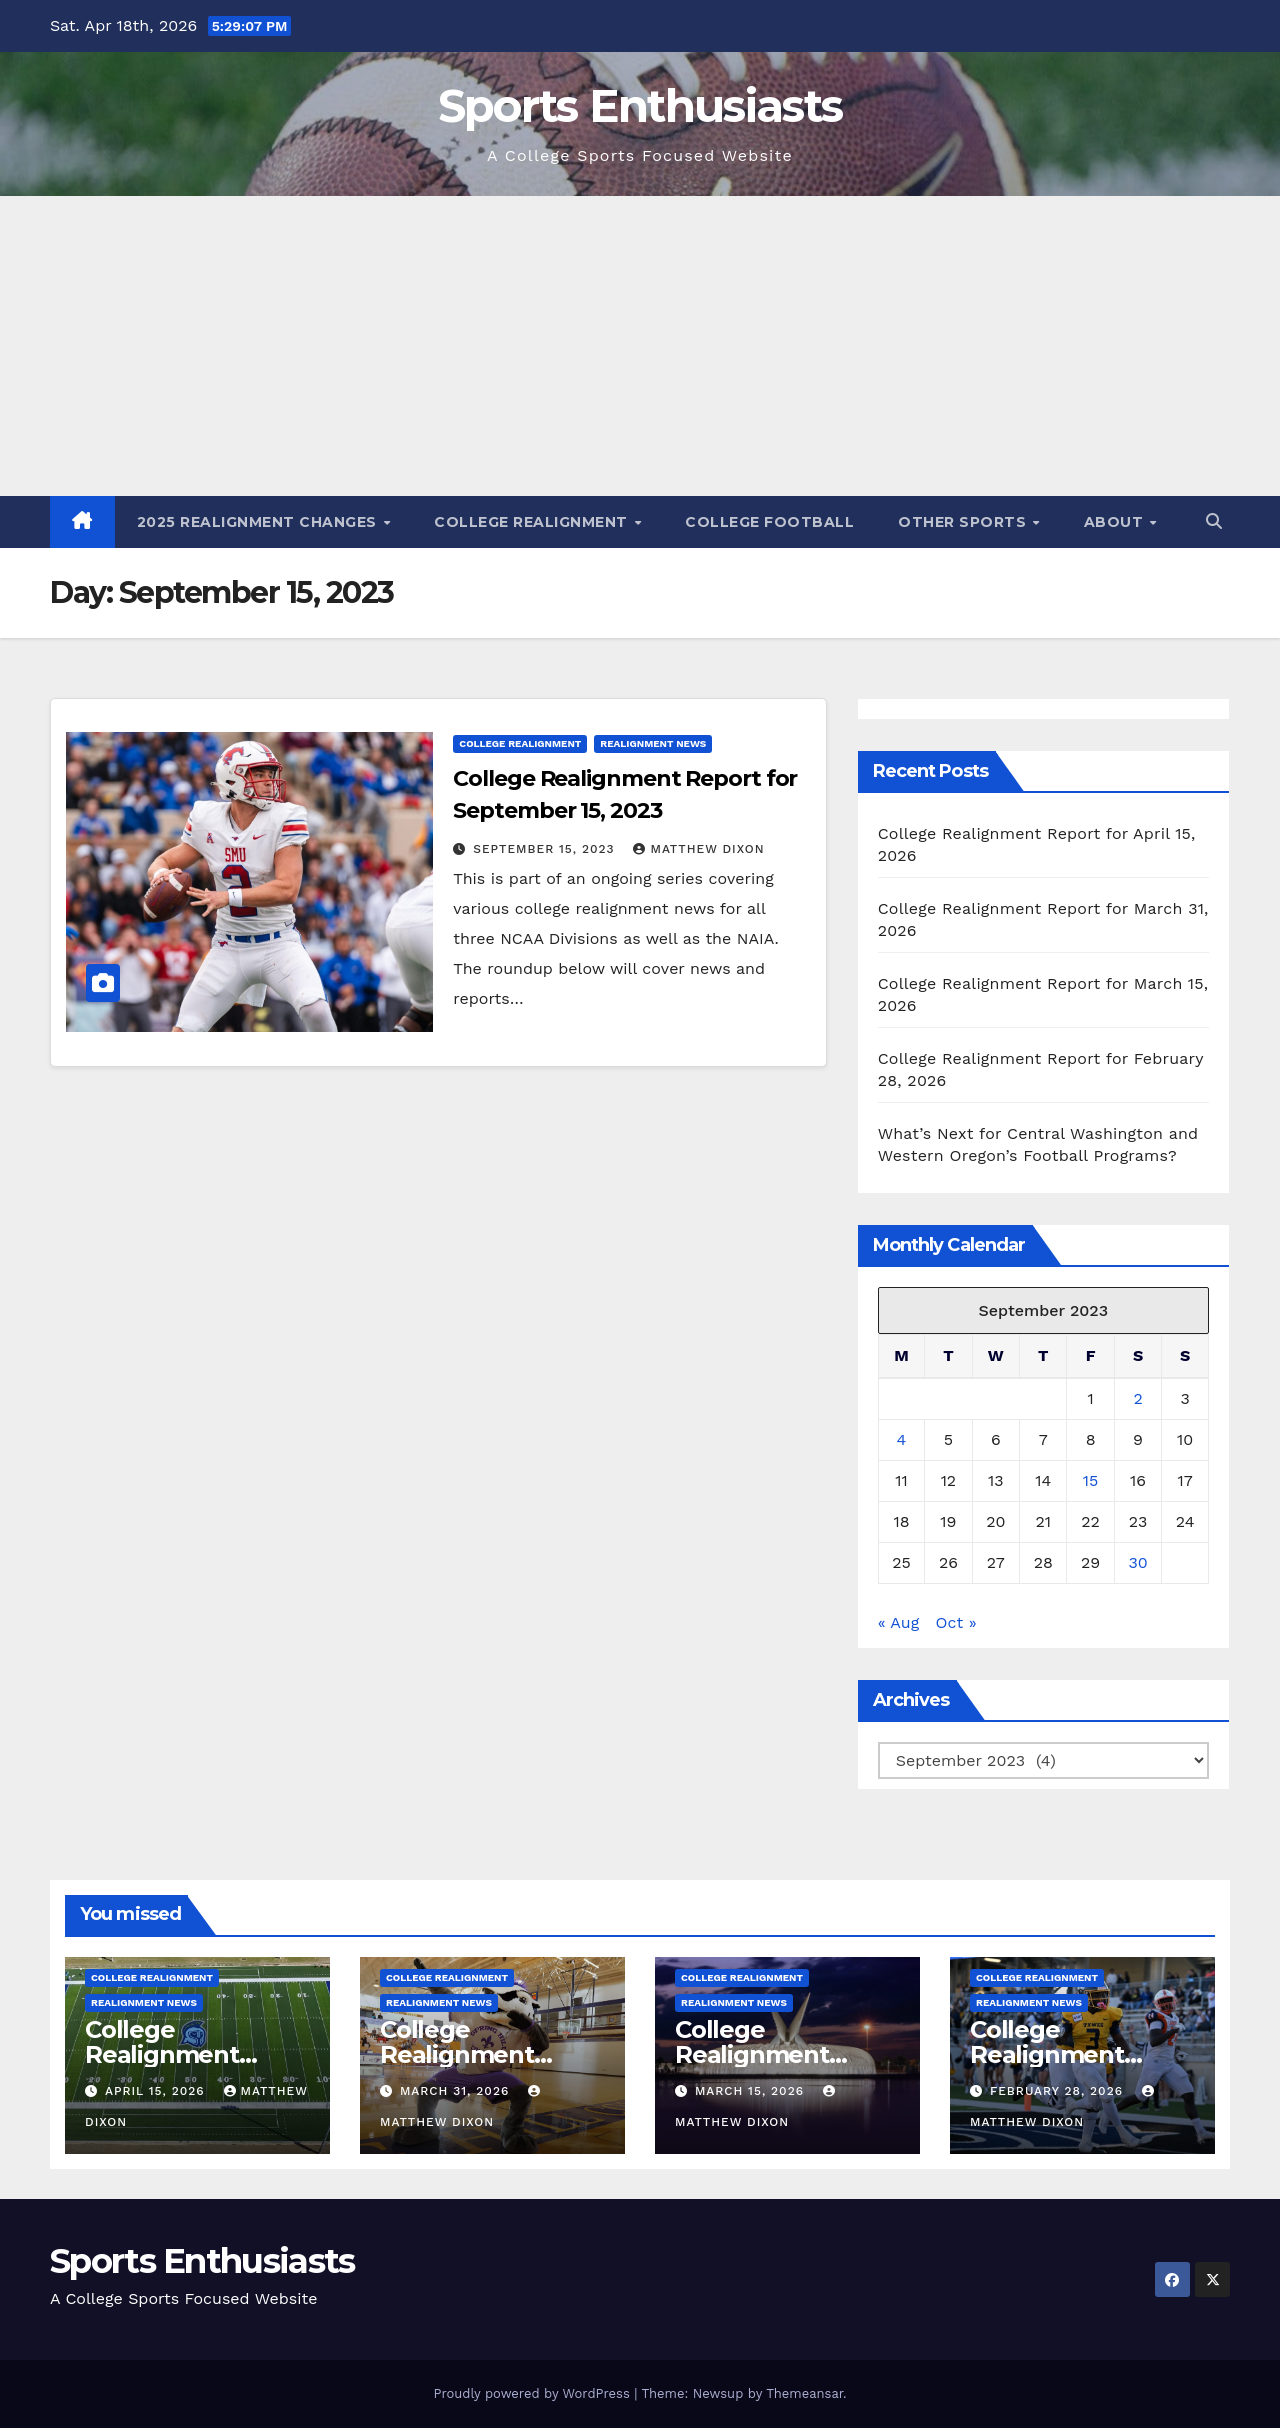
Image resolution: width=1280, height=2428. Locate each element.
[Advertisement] (640, 346)
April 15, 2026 (157, 2091)
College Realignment (533, 522)
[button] (1214, 521)
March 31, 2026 (457, 2091)
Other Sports (964, 522)
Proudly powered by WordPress (533, 2393)
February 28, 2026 (1059, 2091)
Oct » (956, 1622)
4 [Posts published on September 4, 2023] (902, 1439)
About (1116, 522)
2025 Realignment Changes (259, 522)
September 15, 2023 (546, 849)
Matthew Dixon (698, 849)
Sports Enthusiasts (640, 105)
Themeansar (804, 2393)
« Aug (899, 1622)
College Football (769, 522)
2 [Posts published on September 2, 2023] (1137, 1398)
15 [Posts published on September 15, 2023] (1091, 1480)
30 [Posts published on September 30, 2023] (1137, 1562)
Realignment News (653, 743)
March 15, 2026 (752, 2091)
